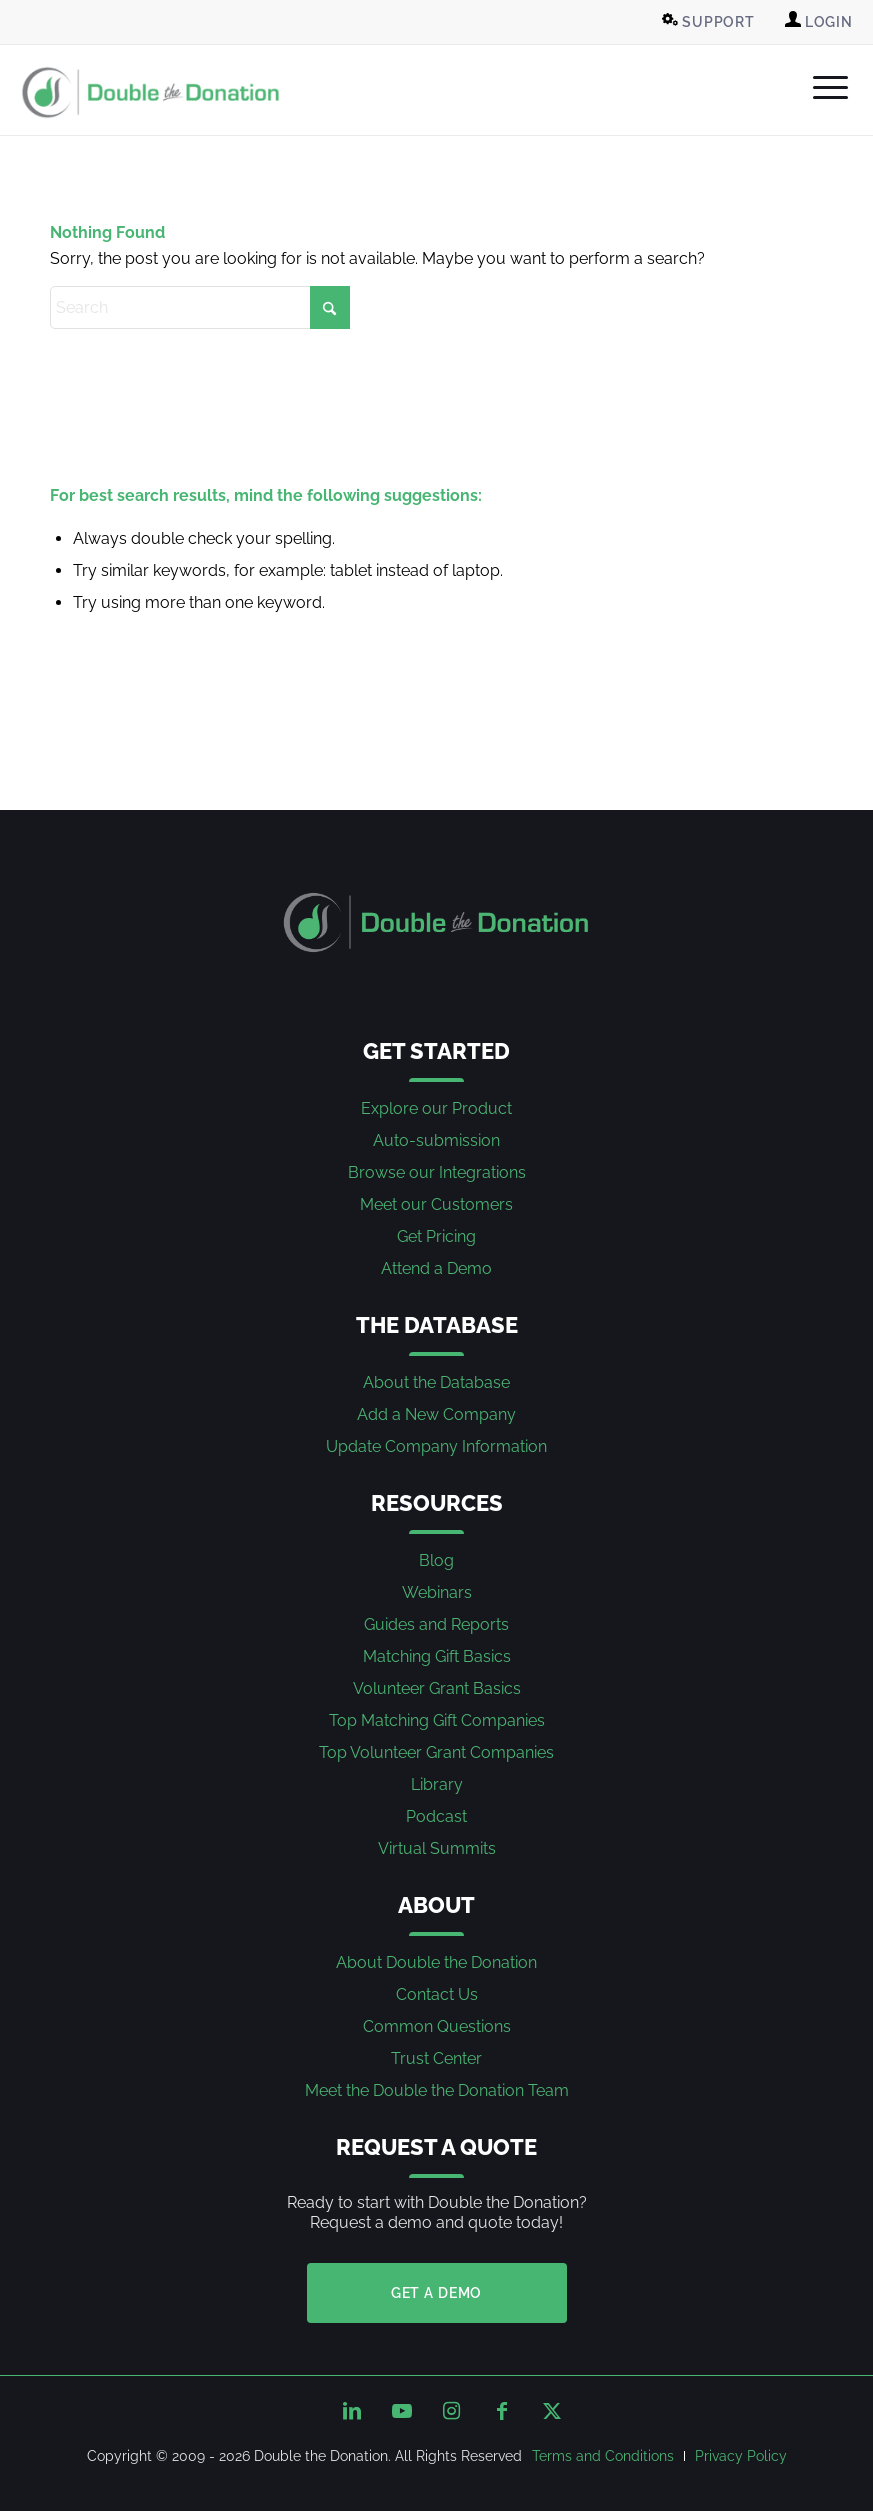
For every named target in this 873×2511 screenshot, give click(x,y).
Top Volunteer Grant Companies (436, 1752)
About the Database (436, 1382)
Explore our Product (436, 1108)
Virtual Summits (437, 1848)
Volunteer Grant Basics (437, 1688)
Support (708, 20)
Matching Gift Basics (437, 1656)
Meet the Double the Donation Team (437, 2090)
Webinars (437, 1592)
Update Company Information (436, 1446)
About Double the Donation (436, 1962)
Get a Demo (436, 2293)
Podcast (436, 1816)
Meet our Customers (436, 1204)
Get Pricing (436, 1236)
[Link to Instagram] (452, 2411)
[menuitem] (711, 22)
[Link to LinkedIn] (352, 2411)
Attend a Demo (436, 1268)
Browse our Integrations (437, 1172)
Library (437, 1784)
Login (819, 20)
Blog (436, 1560)
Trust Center (436, 2058)
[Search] (200, 307)
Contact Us (437, 1994)
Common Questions (437, 2026)
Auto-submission (436, 1140)
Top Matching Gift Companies (437, 1720)
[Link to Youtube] (402, 2411)
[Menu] (820, 87)
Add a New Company (436, 1414)
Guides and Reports (436, 1624)
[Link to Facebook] (502, 2411)
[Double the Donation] (151, 92)
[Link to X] (552, 2411)
